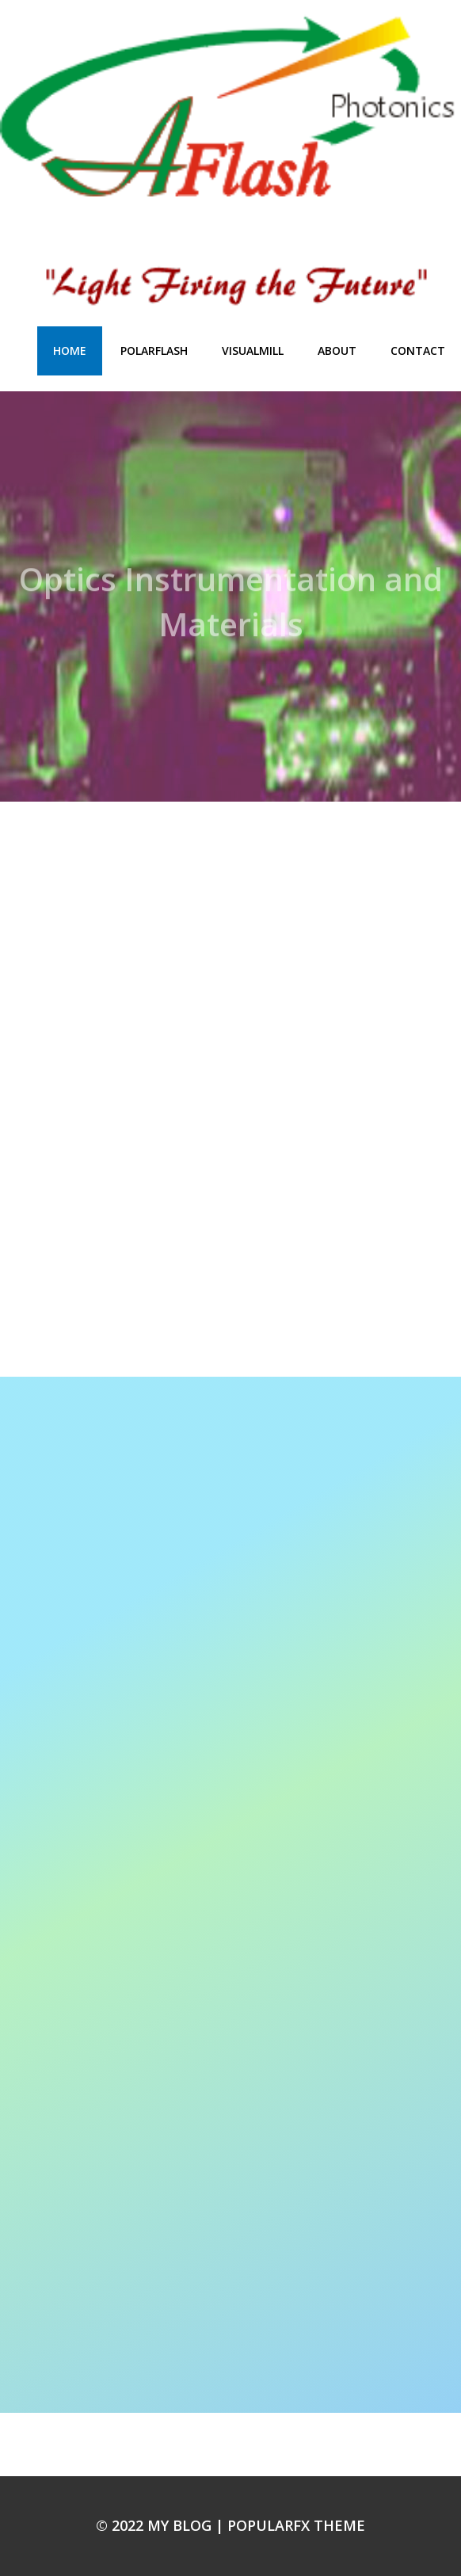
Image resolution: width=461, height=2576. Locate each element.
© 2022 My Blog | (161, 2525)
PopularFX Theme (296, 2525)
